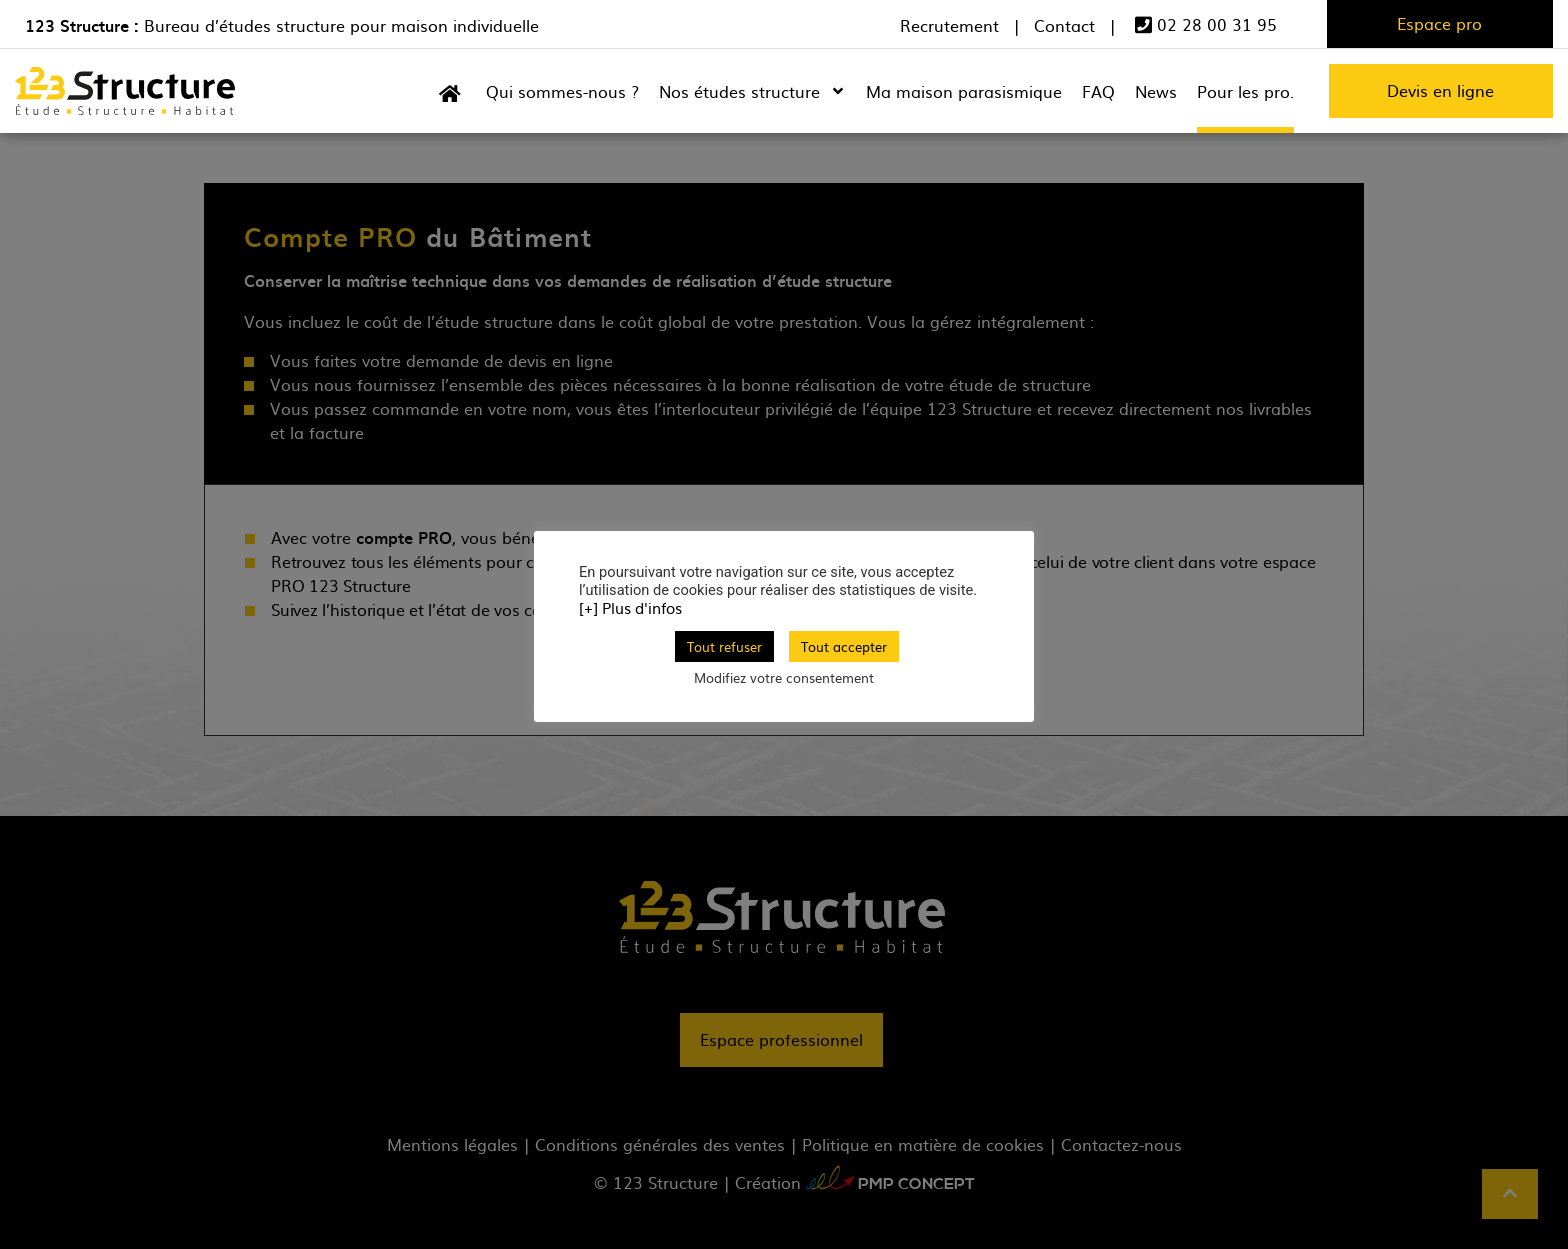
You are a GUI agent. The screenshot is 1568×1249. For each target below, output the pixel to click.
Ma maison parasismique (964, 91)
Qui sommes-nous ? (562, 91)
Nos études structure (752, 91)
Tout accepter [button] (844, 646)
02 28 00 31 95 (1206, 24)
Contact (1064, 26)
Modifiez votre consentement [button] (784, 677)
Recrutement (949, 26)
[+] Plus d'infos (630, 608)
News (1156, 91)
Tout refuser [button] (724, 646)
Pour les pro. (1245, 91)
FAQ (1098, 91)
